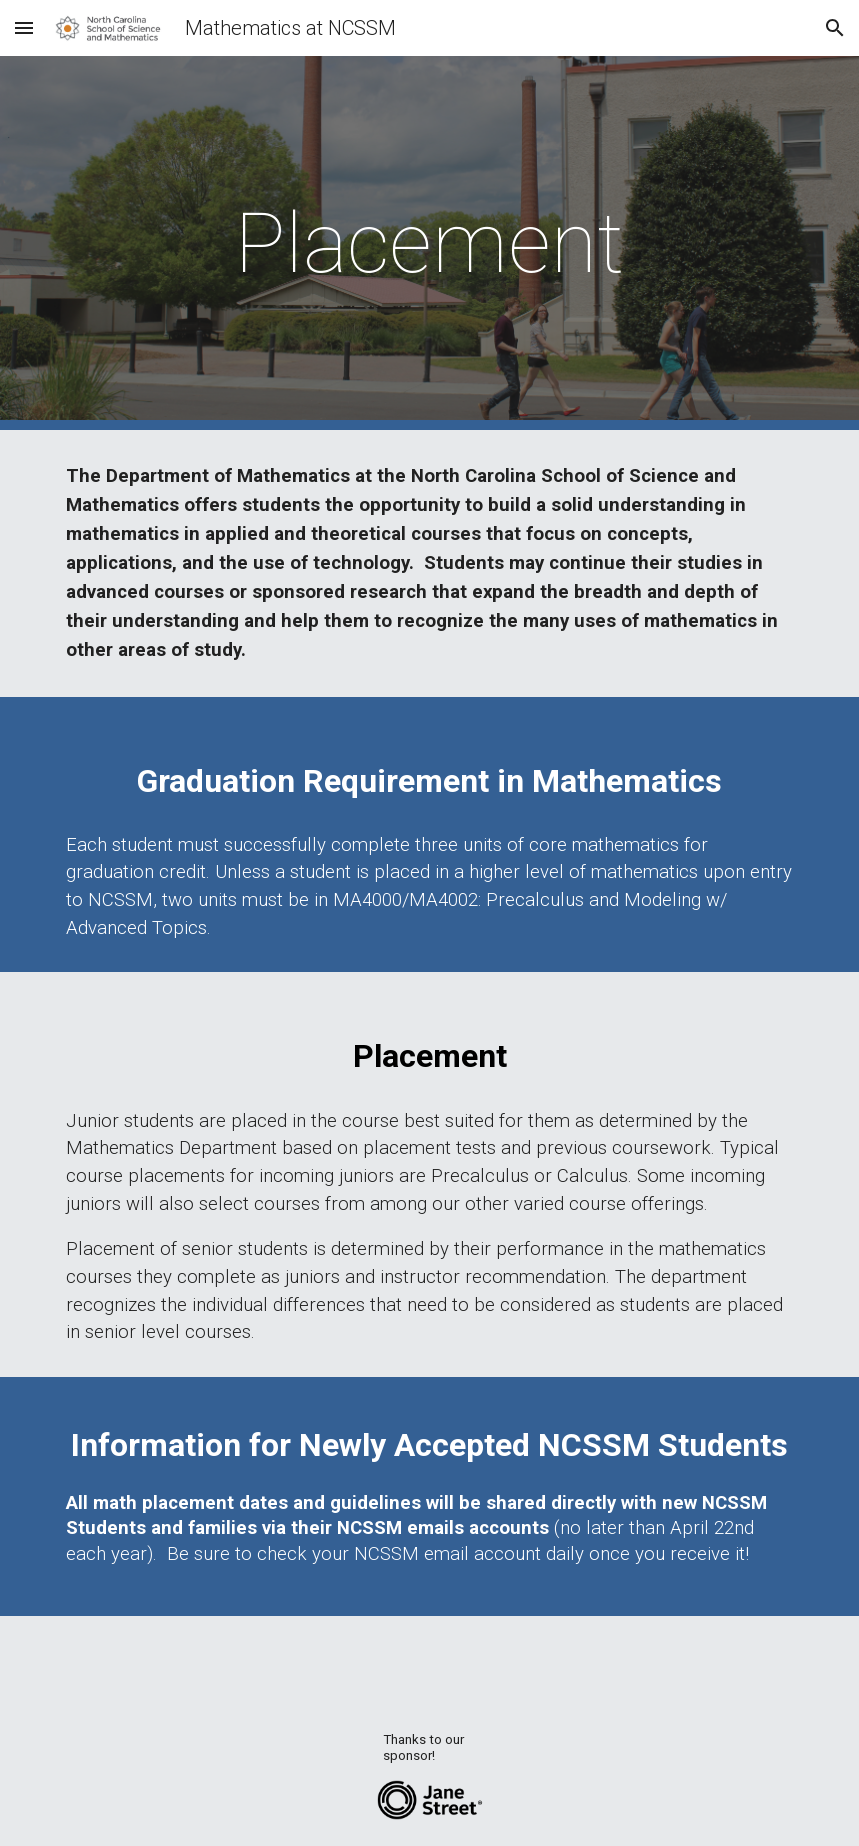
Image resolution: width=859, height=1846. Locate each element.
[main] (430, 243)
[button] (24, 27)
